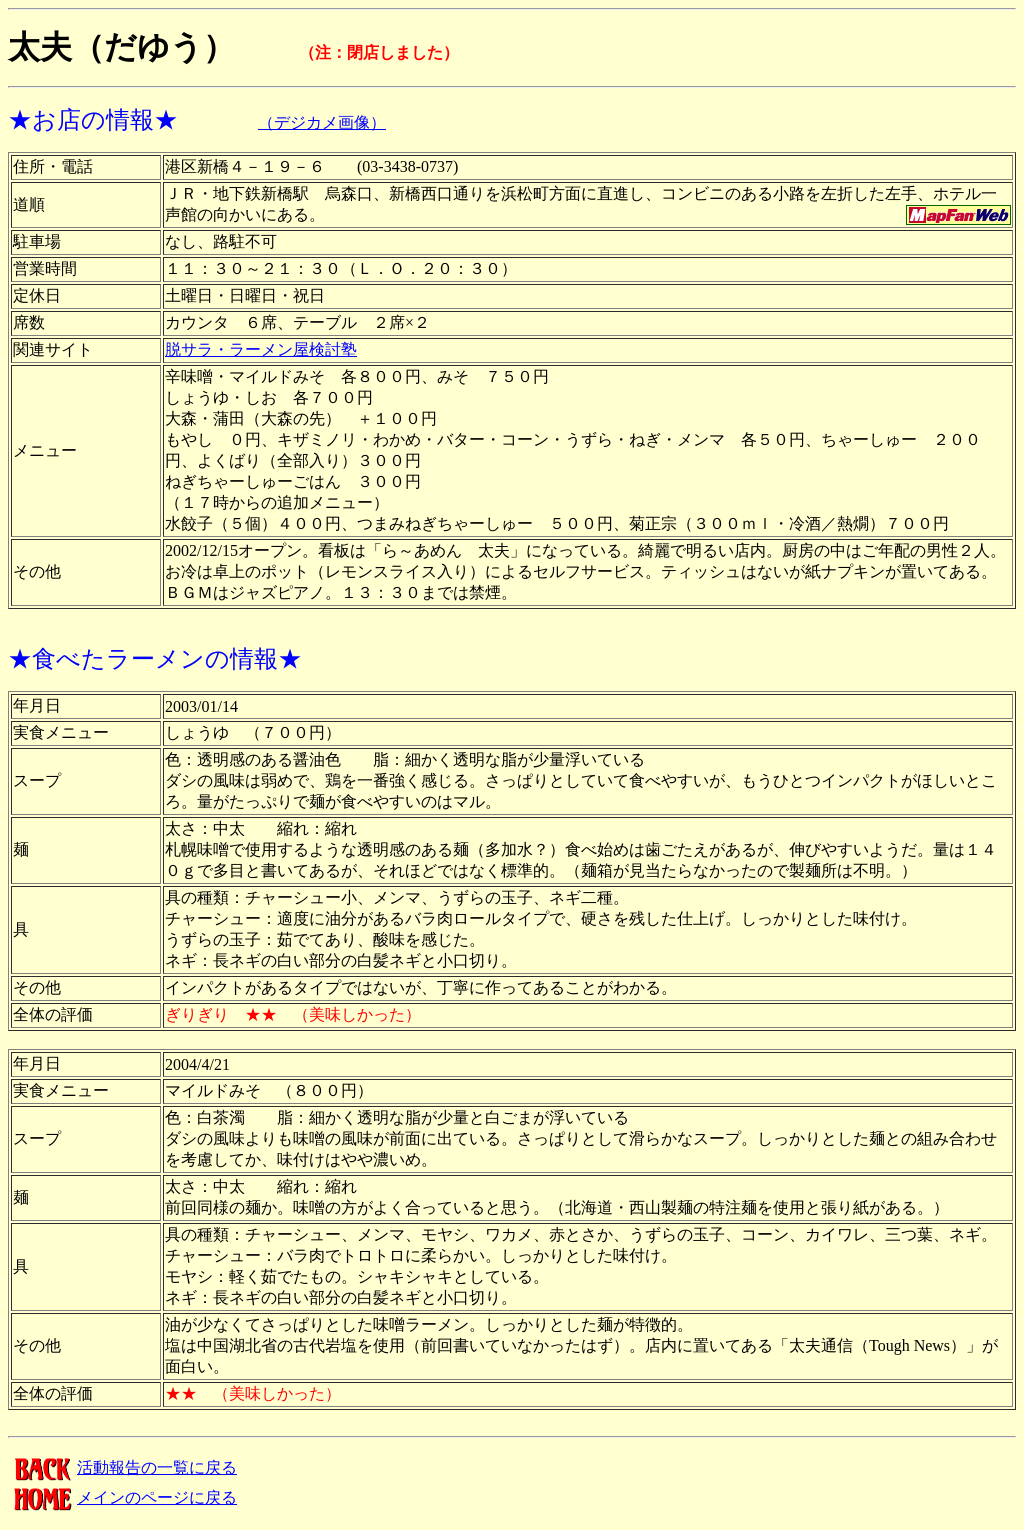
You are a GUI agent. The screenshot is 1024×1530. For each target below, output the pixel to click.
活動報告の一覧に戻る (122, 1467)
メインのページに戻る (122, 1497)
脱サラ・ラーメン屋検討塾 (261, 349)
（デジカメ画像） (322, 122)
